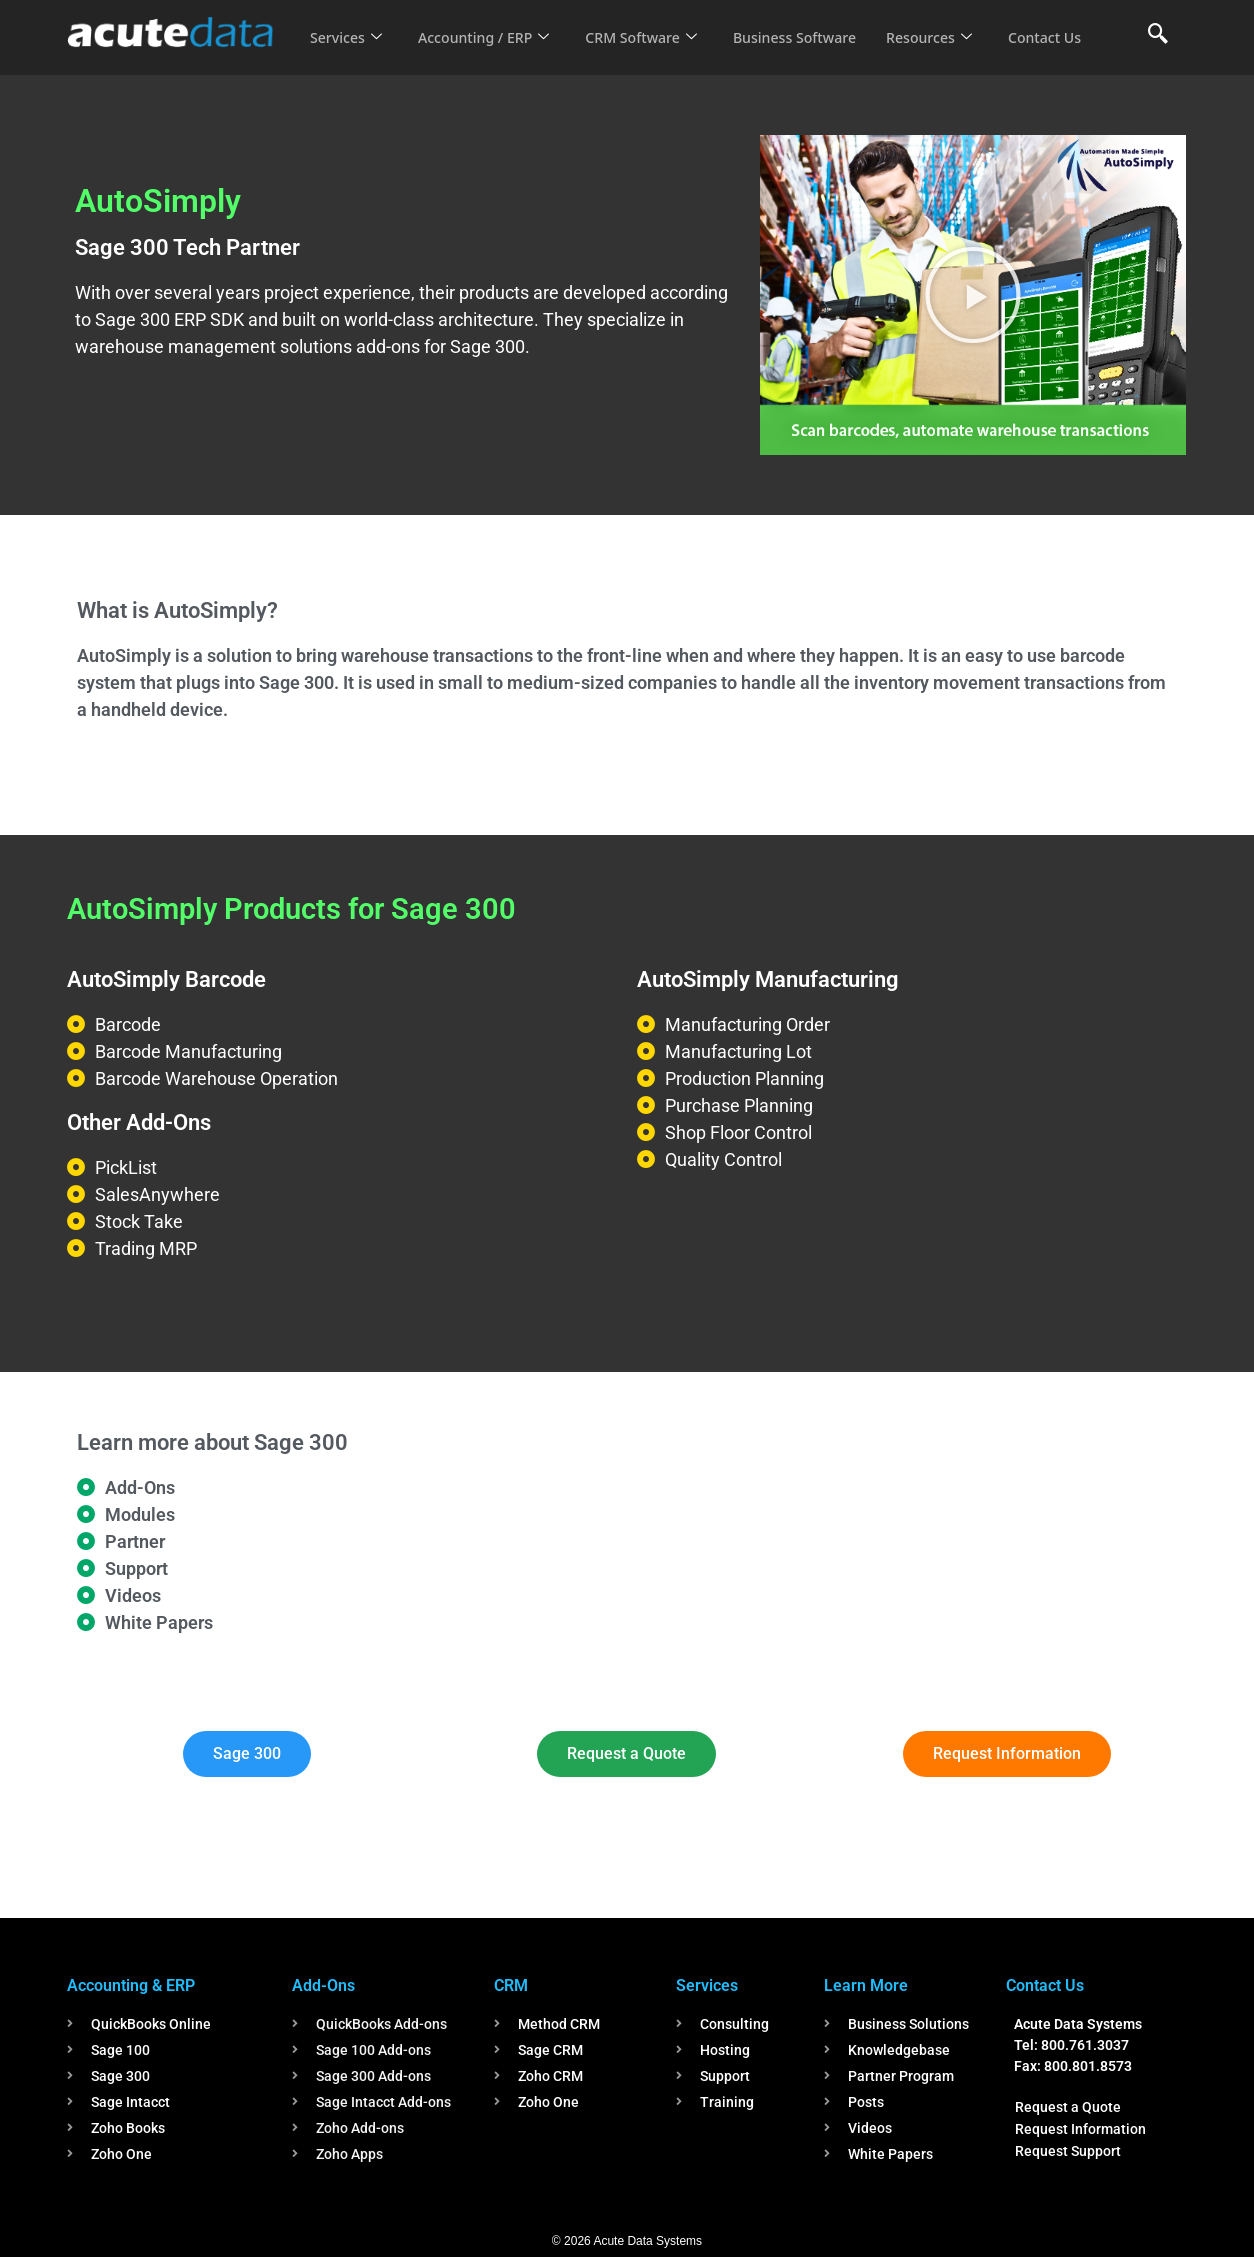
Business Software (815, 24)
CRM (511, 1985)
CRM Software (655, 24)
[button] (973, 295)
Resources (955, 24)
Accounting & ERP (131, 1985)
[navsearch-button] (1158, 35)
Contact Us (349, 51)
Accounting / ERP (490, 24)
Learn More (866, 1985)
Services (347, 24)
